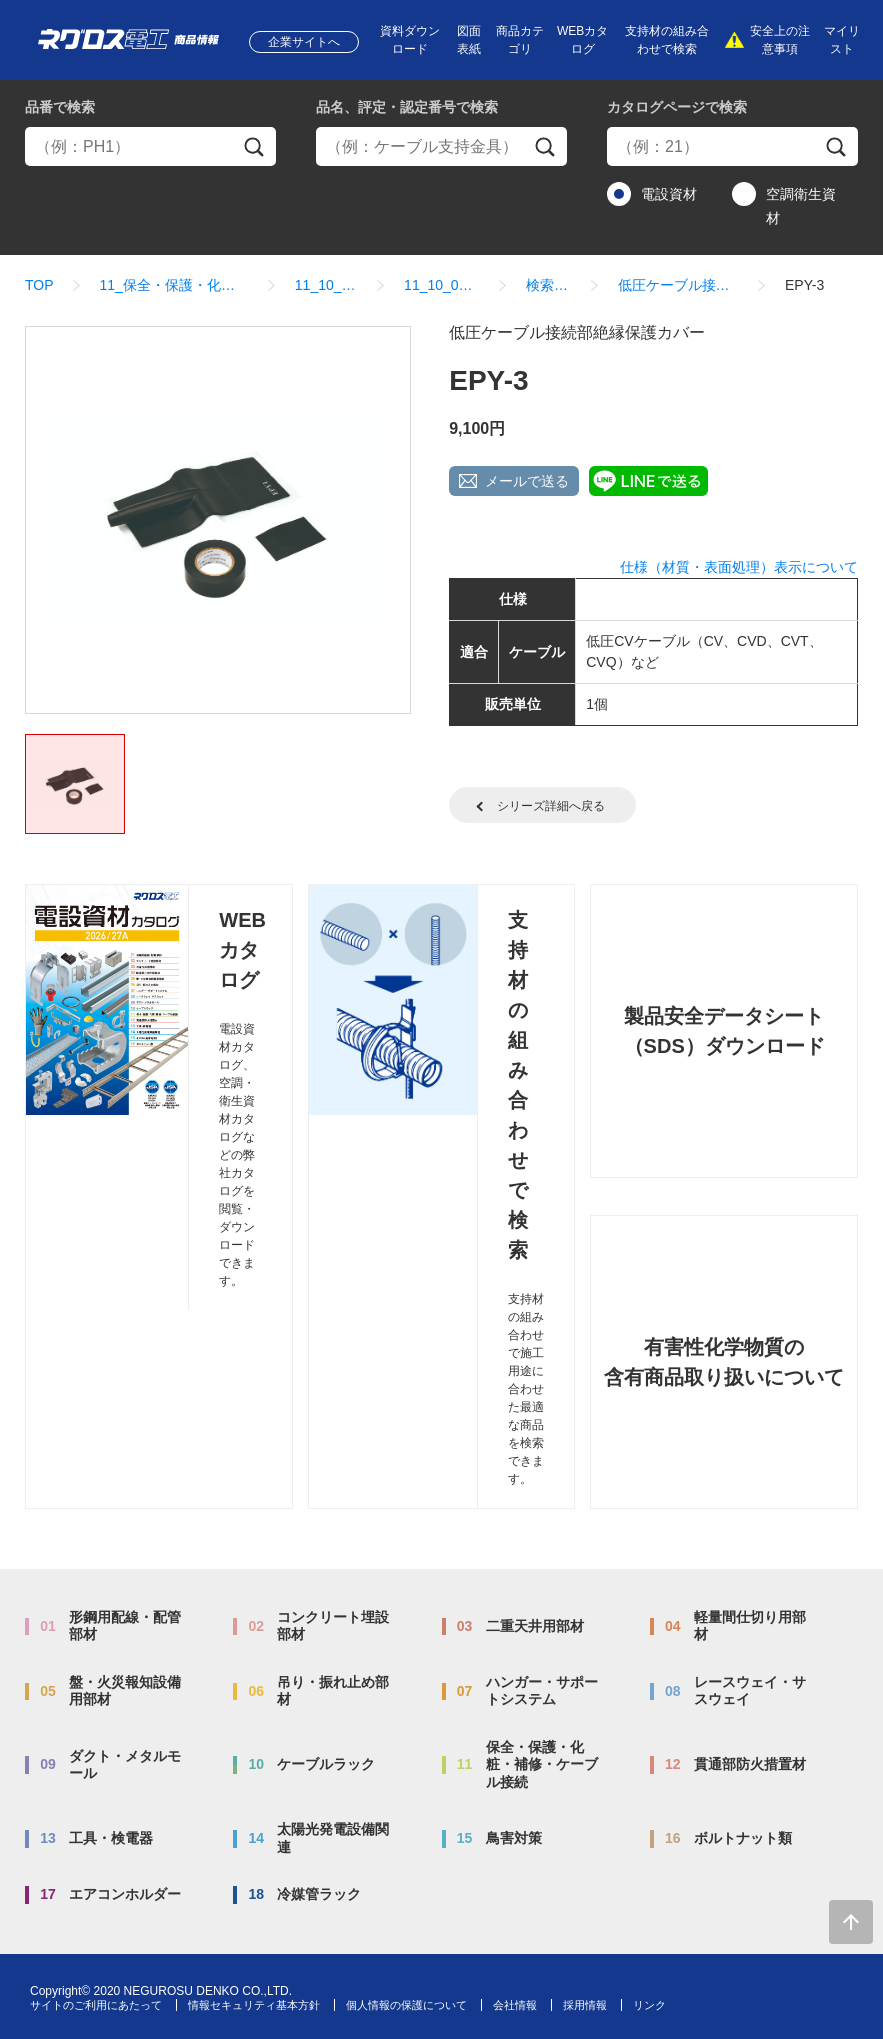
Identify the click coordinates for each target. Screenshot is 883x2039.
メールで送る (527, 481)
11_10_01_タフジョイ (442, 285)
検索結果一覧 (549, 285)
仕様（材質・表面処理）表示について (739, 567)
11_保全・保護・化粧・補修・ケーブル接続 (174, 285)
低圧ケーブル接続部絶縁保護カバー (678, 285)
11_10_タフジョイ (326, 285)
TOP (39, 285)
